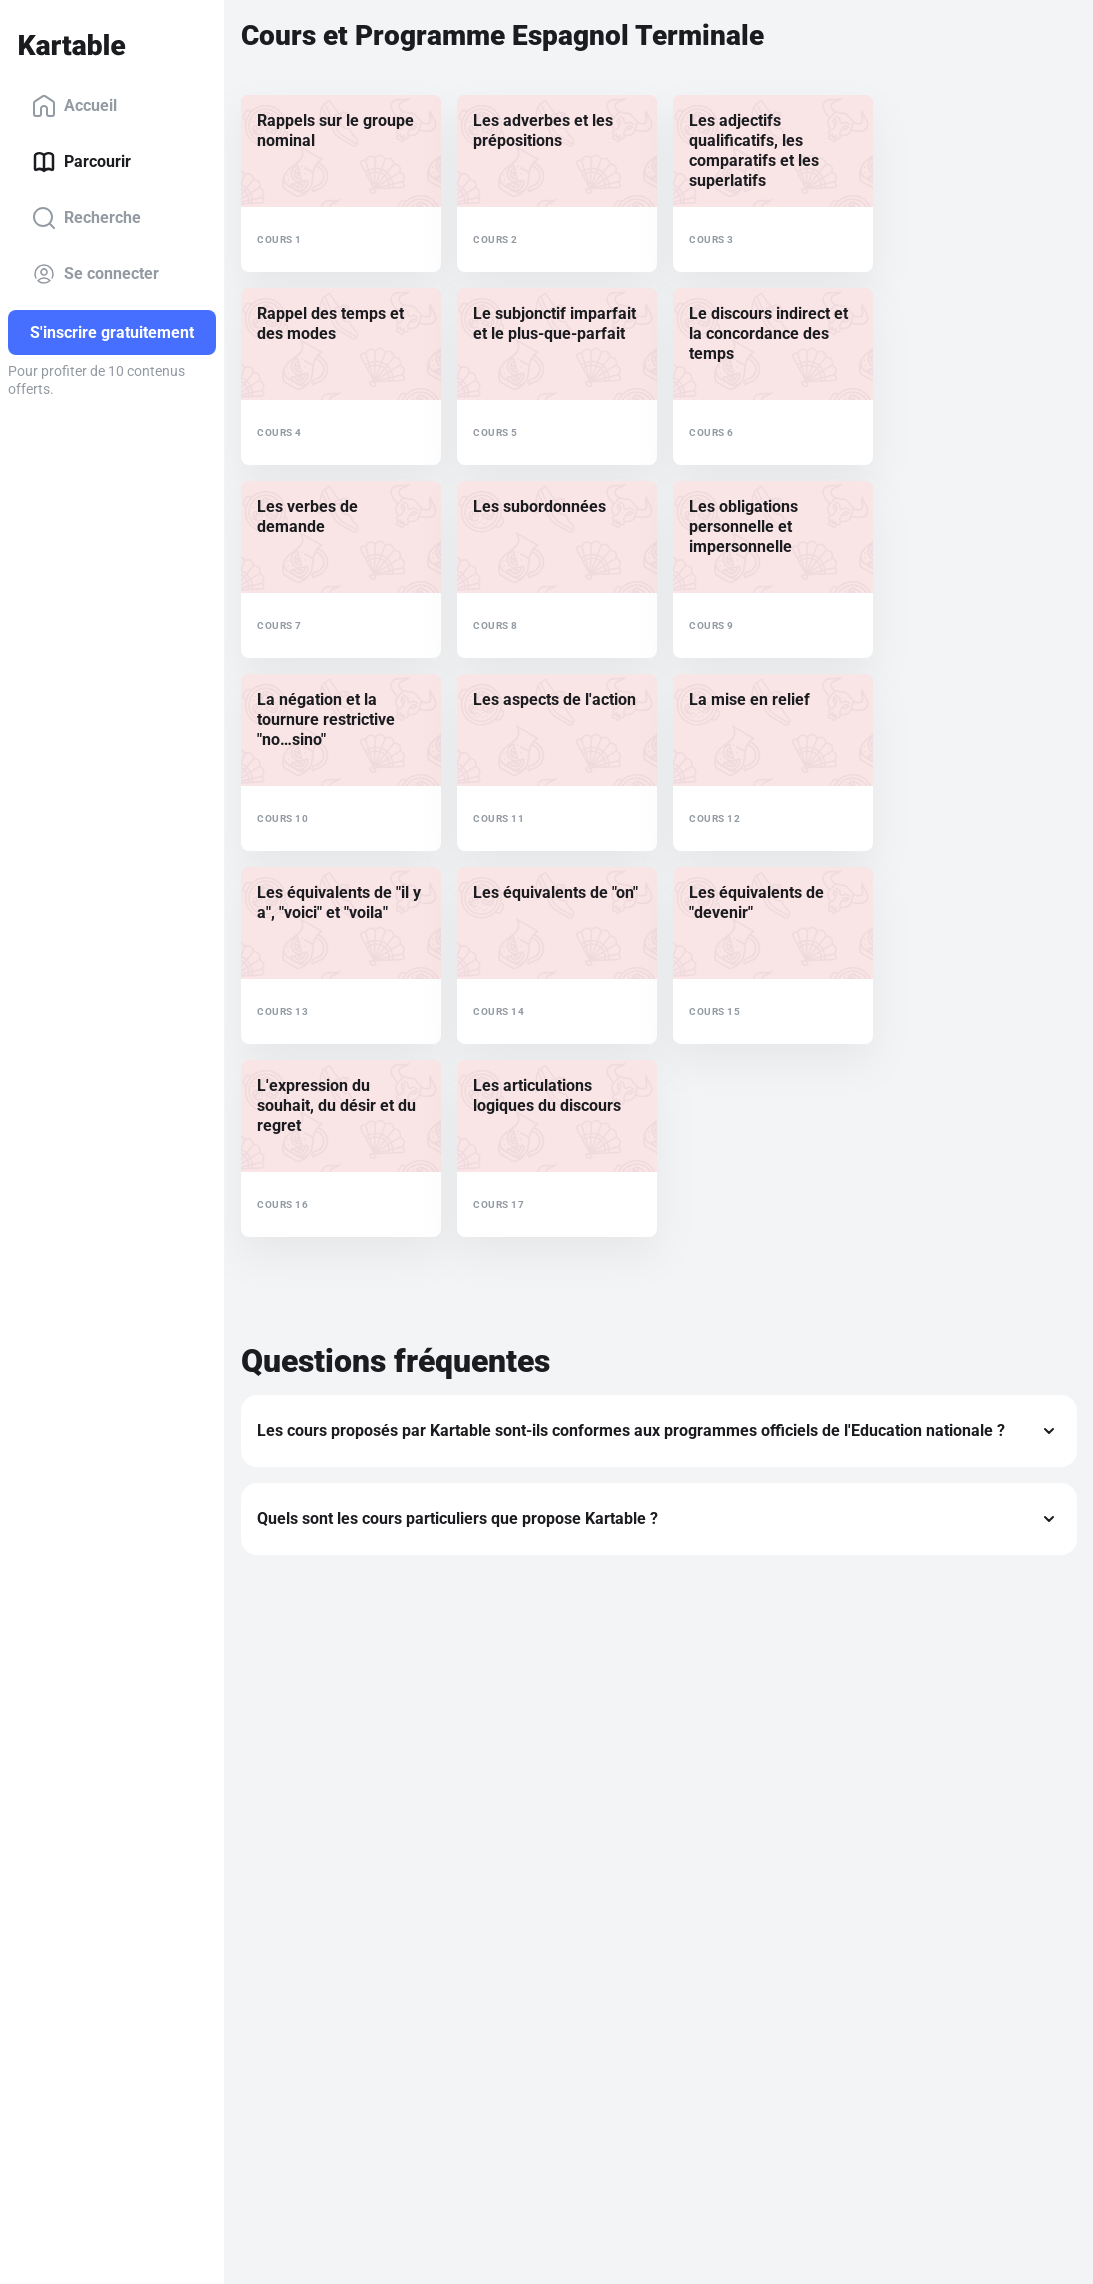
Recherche (86, 218)
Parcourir (81, 162)
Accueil (74, 106)
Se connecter (95, 274)
